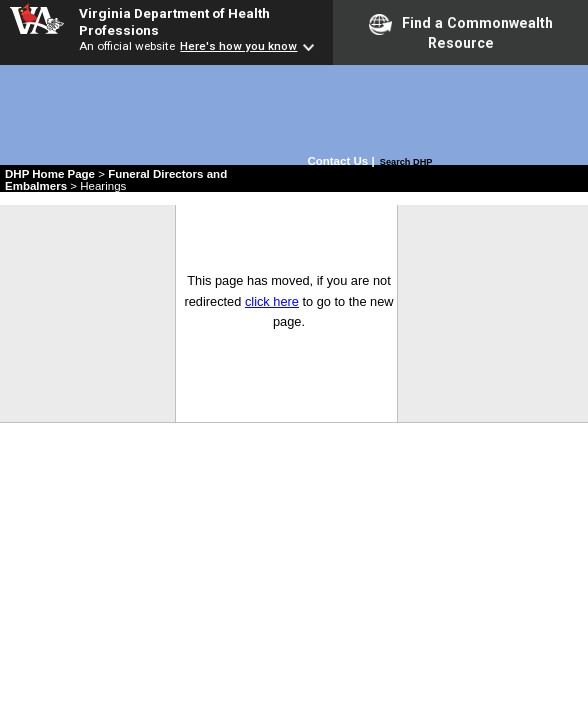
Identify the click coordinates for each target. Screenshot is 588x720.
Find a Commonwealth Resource (461, 32)
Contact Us (339, 161)
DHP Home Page (50, 174)
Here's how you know (238, 46)
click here (272, 301)
